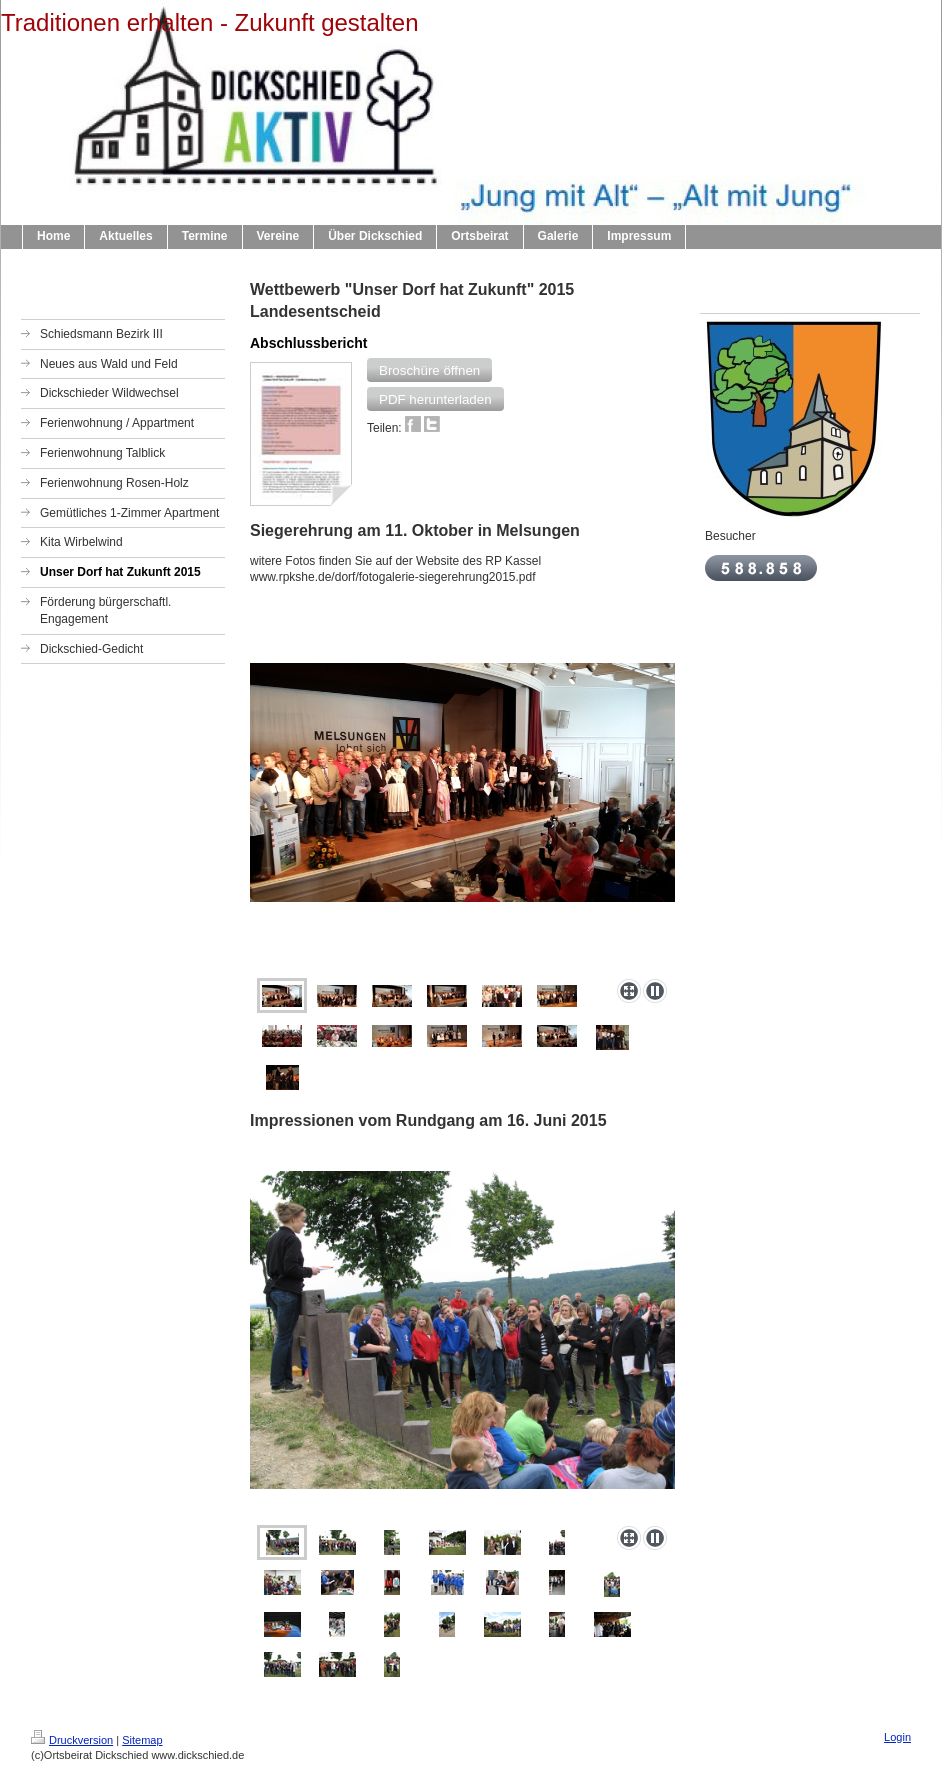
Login (897, 1737)
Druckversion (72, 1740)
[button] (429, 370)
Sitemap (142, 1740)
